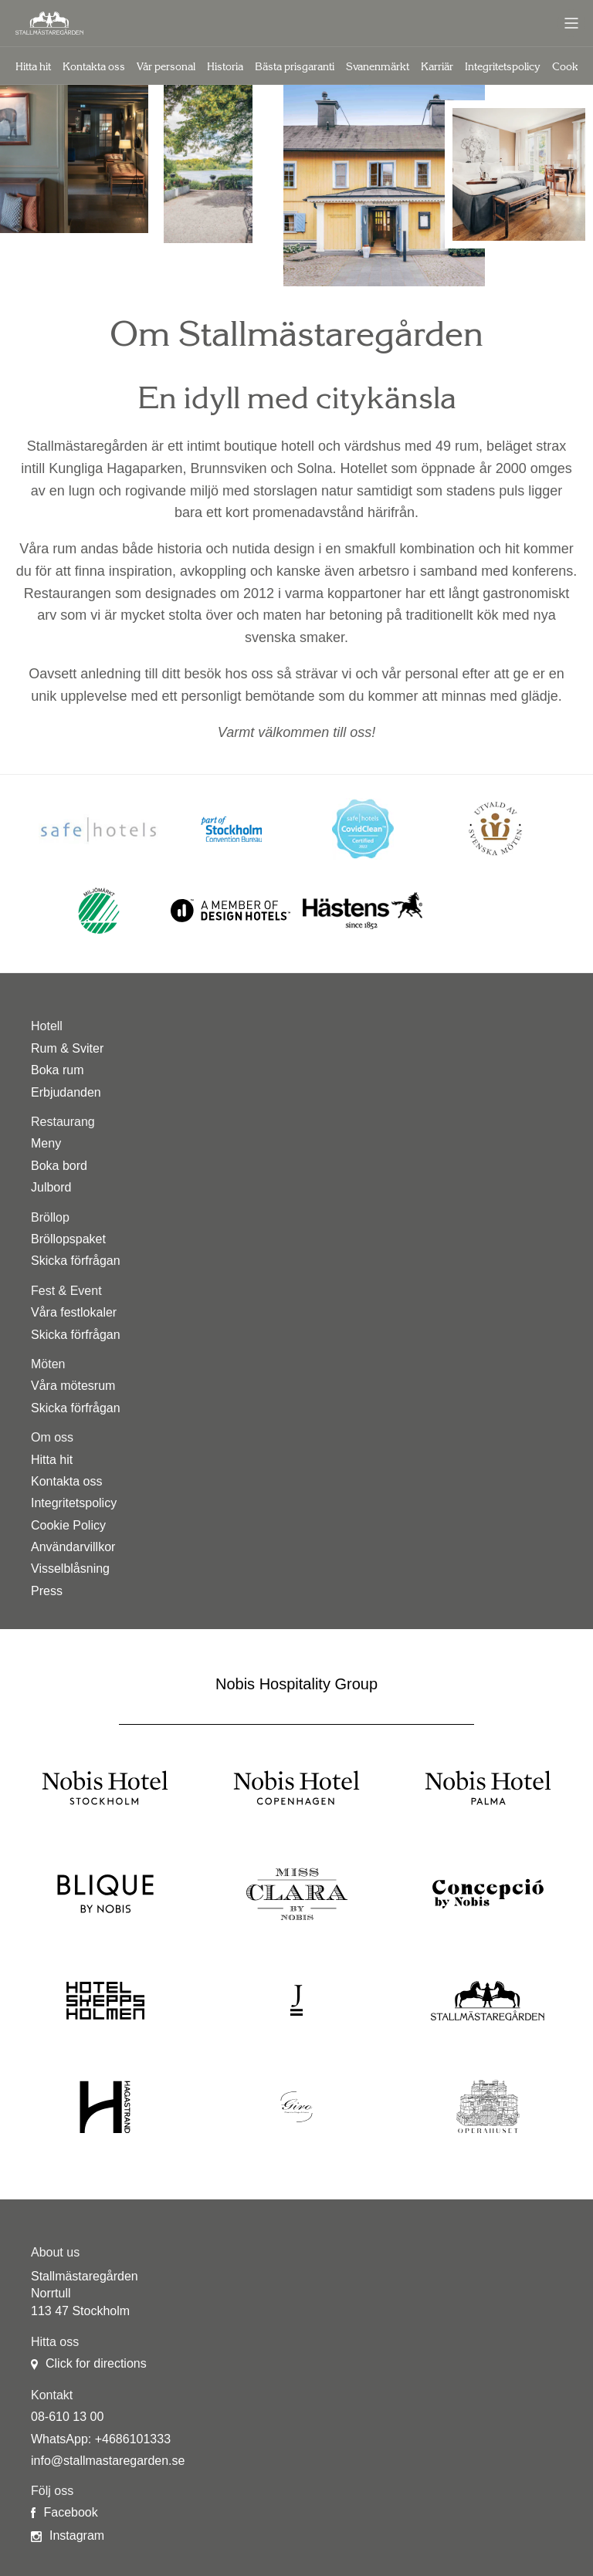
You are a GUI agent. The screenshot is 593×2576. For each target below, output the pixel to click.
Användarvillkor (73, 1546)
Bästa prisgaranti (294, 66)
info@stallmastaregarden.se (108, 2460)
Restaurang (63, 1121)
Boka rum (57, 1070)
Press (47, 1590)
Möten (48, 1364)
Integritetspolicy (502, 66)
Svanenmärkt (377, 66)
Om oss (52, 1437)
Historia (225, 66)
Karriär (437, 66)
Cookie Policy (68, 1525)
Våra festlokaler (74, 1312)
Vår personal (166, 66)
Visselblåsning (70, 1568)
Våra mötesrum (73, 1385)
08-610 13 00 (67, 2416)
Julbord (51, 1187)
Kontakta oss (94, 66)
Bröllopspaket (68, 1239)
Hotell (47, 1026)
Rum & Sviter (67, 1048)
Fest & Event (66, 1290)
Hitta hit (33, 66)
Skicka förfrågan (75, 1260)
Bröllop (50, 1217)
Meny (46, 1143)
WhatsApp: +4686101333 (101, 2439)
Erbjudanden (66, 1092)
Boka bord (59, 1165)
